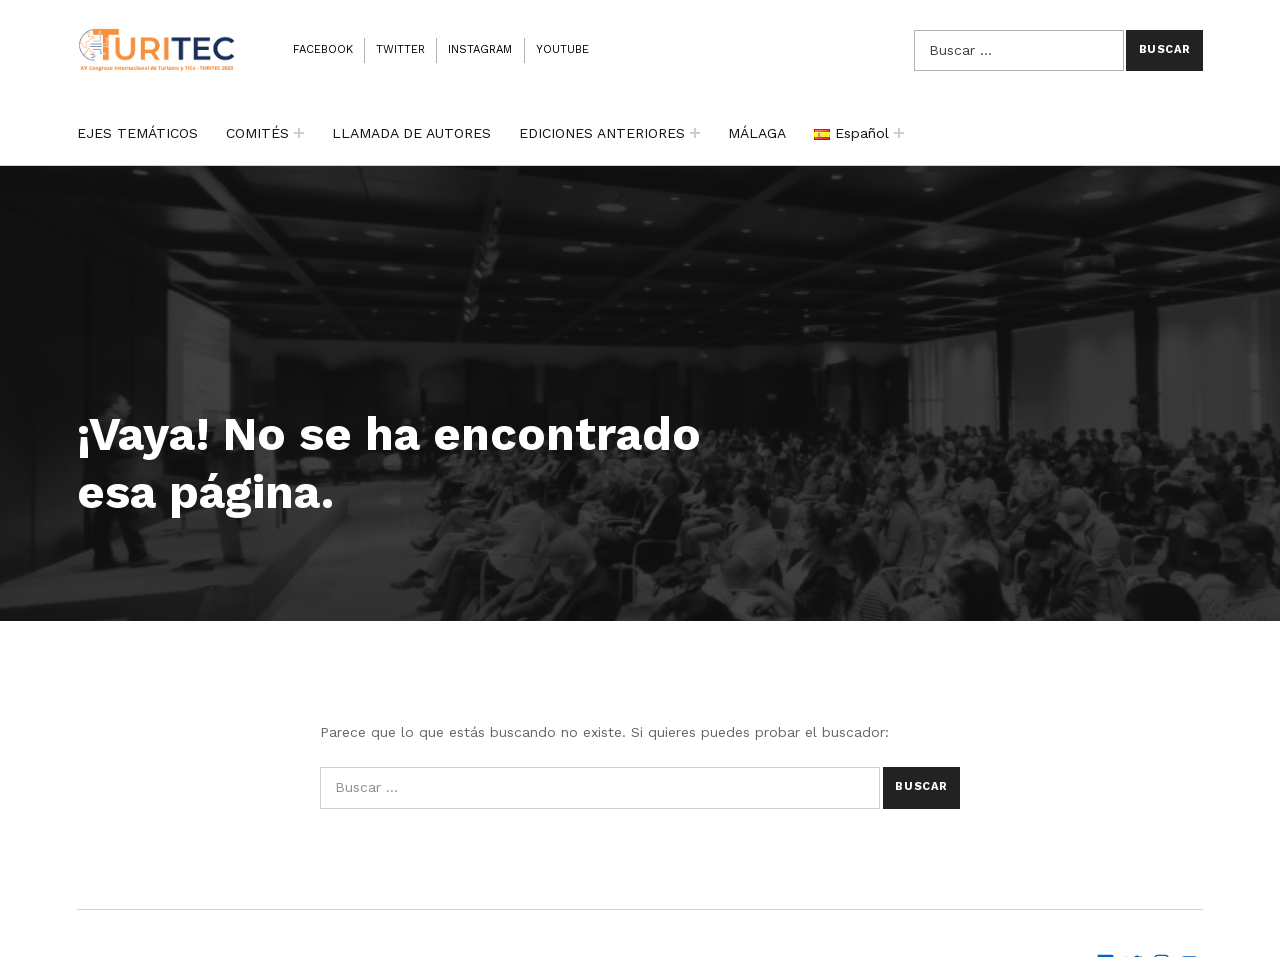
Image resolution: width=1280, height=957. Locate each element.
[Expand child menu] (299, 133)
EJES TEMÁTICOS (137, 133)
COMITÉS (257, 133)
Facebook (323, 49)
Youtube (562, 49)
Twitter (400, 49)
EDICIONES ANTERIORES (602, 133)
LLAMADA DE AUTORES (411, 133)
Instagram (480, 49)
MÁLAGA (757, 133)
